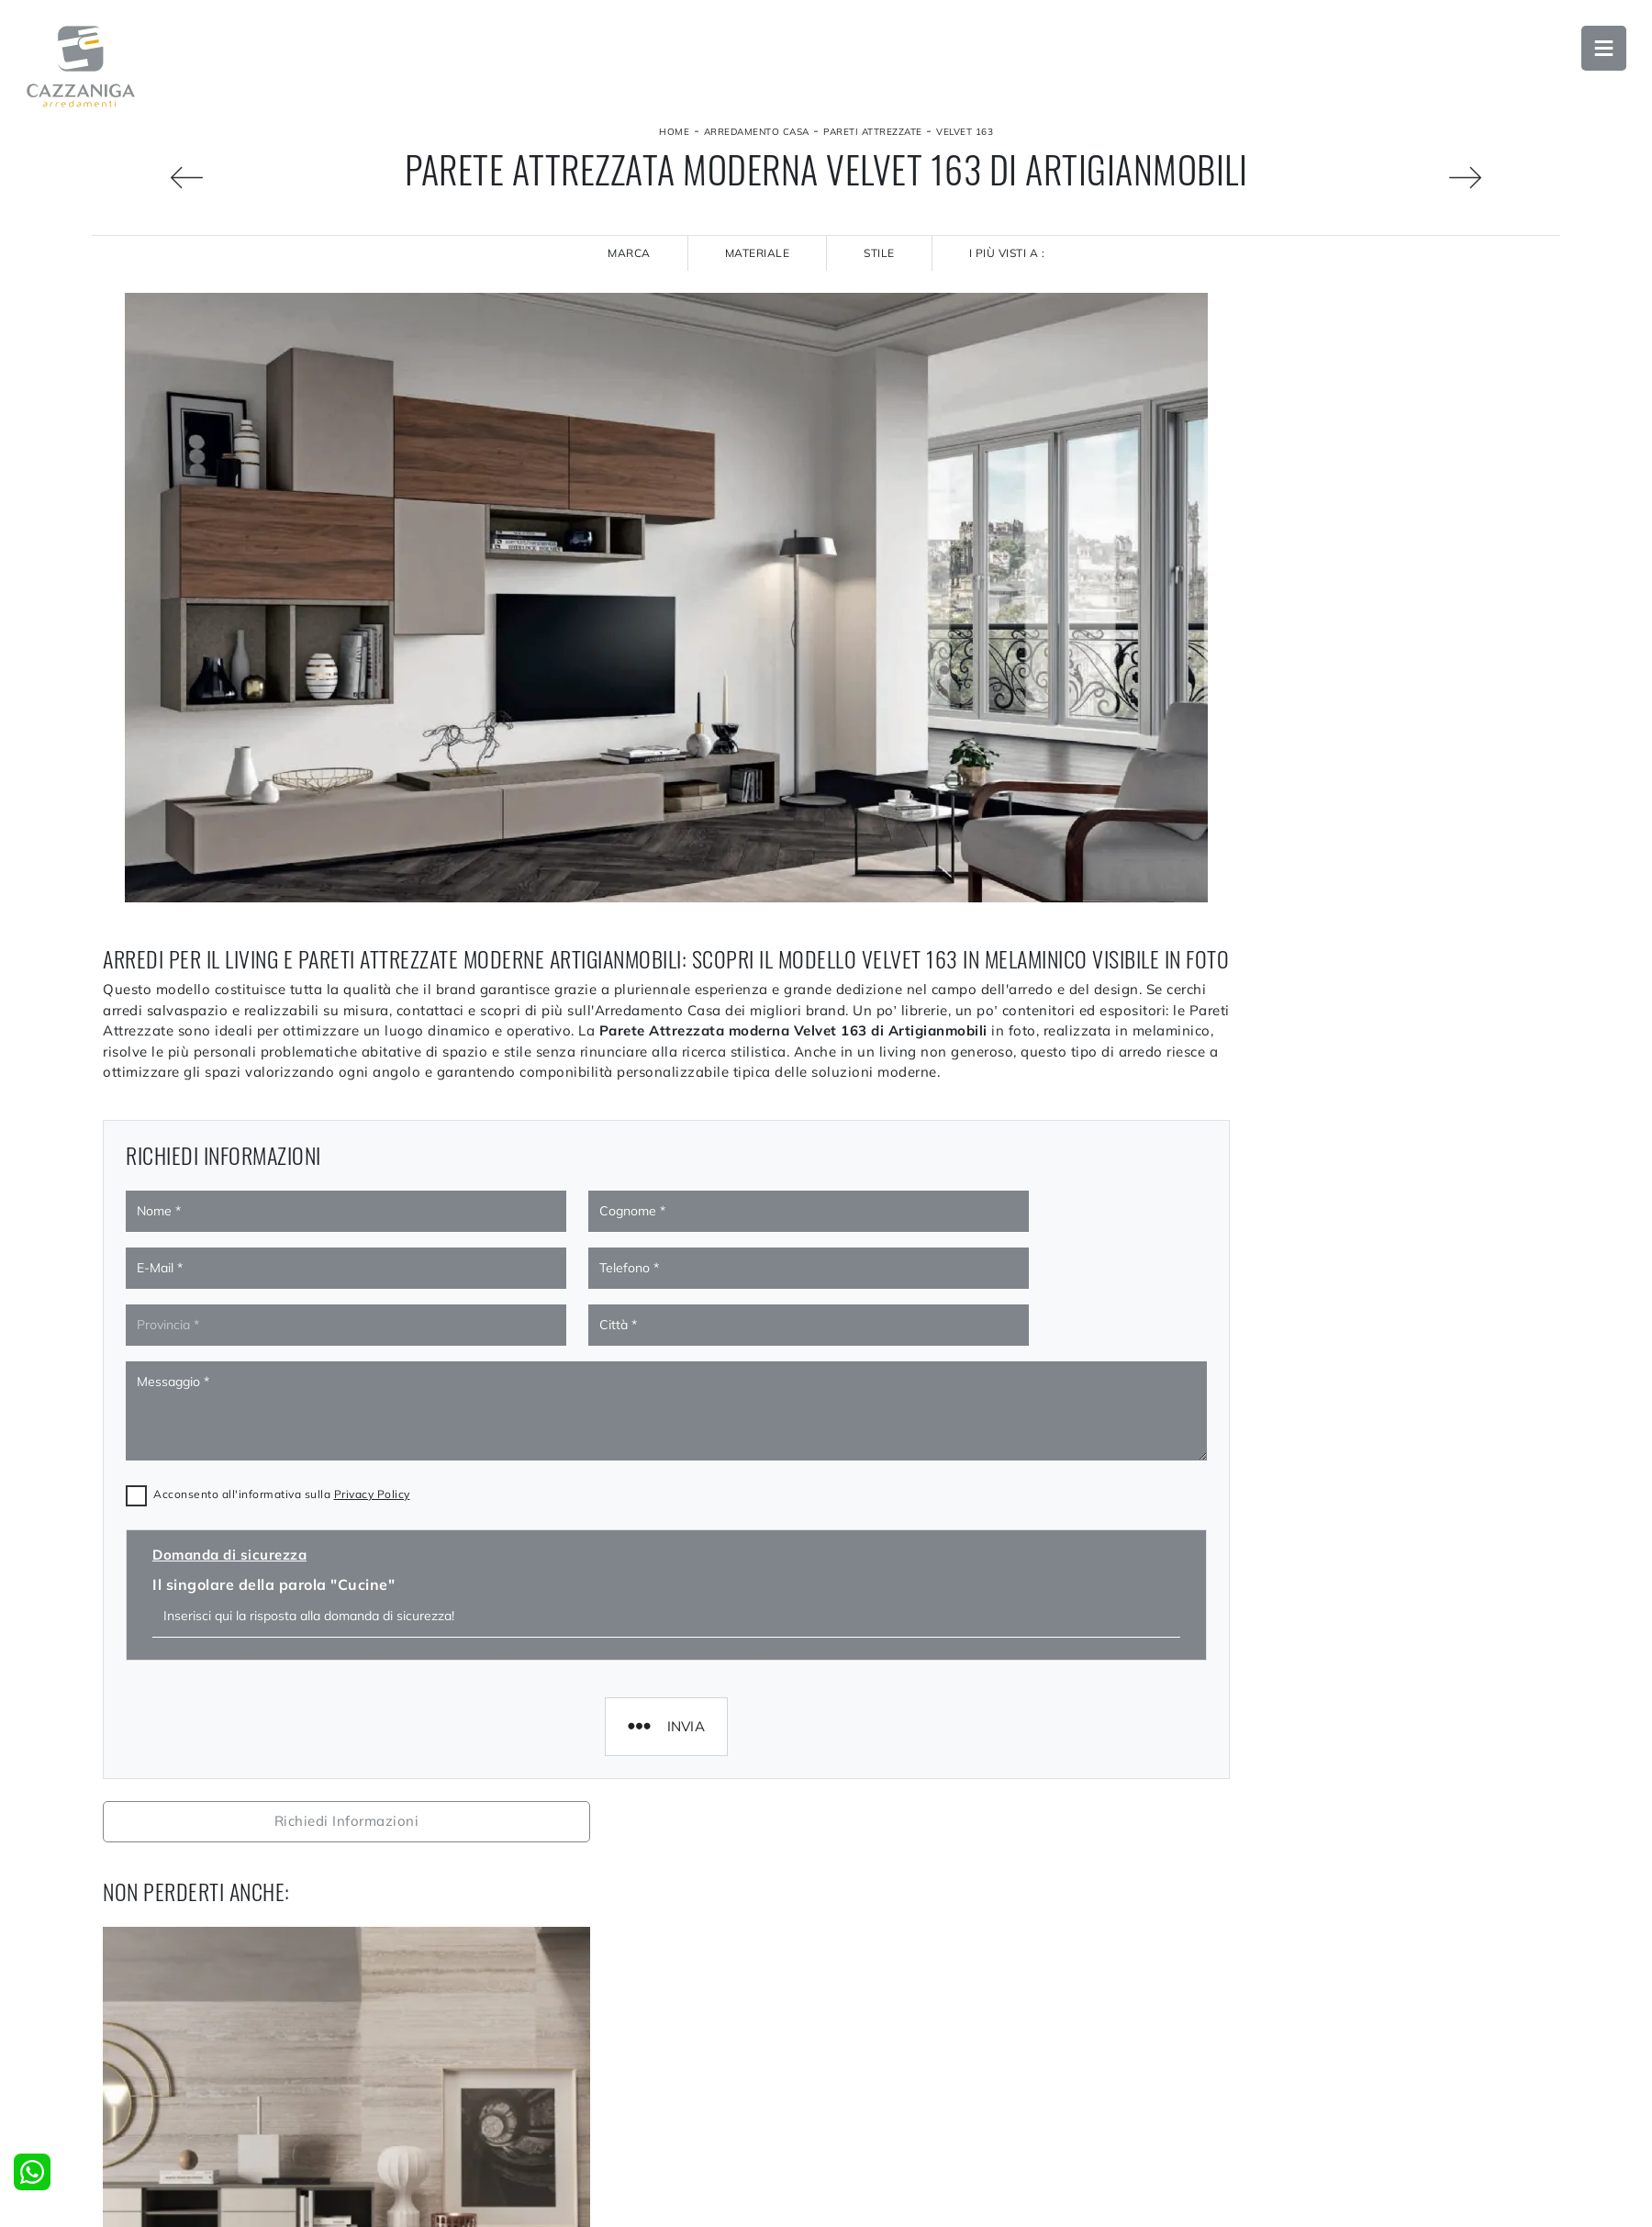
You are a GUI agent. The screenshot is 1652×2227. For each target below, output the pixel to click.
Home (674, 132)
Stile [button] (879, 253)
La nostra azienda (524, 2206)
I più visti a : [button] (1007, 253)
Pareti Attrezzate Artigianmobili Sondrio (1376, 2023)
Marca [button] (629, 253)
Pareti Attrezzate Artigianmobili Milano (1377, 1941)
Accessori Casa (1248, 2206)
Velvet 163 (964, 132)
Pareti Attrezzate (872, 132)
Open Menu (1601, 50)
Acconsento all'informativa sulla (281, 1483)
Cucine (857, 2206)
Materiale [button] (757, 253)
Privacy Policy (372, 1483)
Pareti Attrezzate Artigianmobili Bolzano (1377, 2063)
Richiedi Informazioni (1376, 312)
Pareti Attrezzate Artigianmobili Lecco (1376, 1982)
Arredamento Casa (756, 132)
